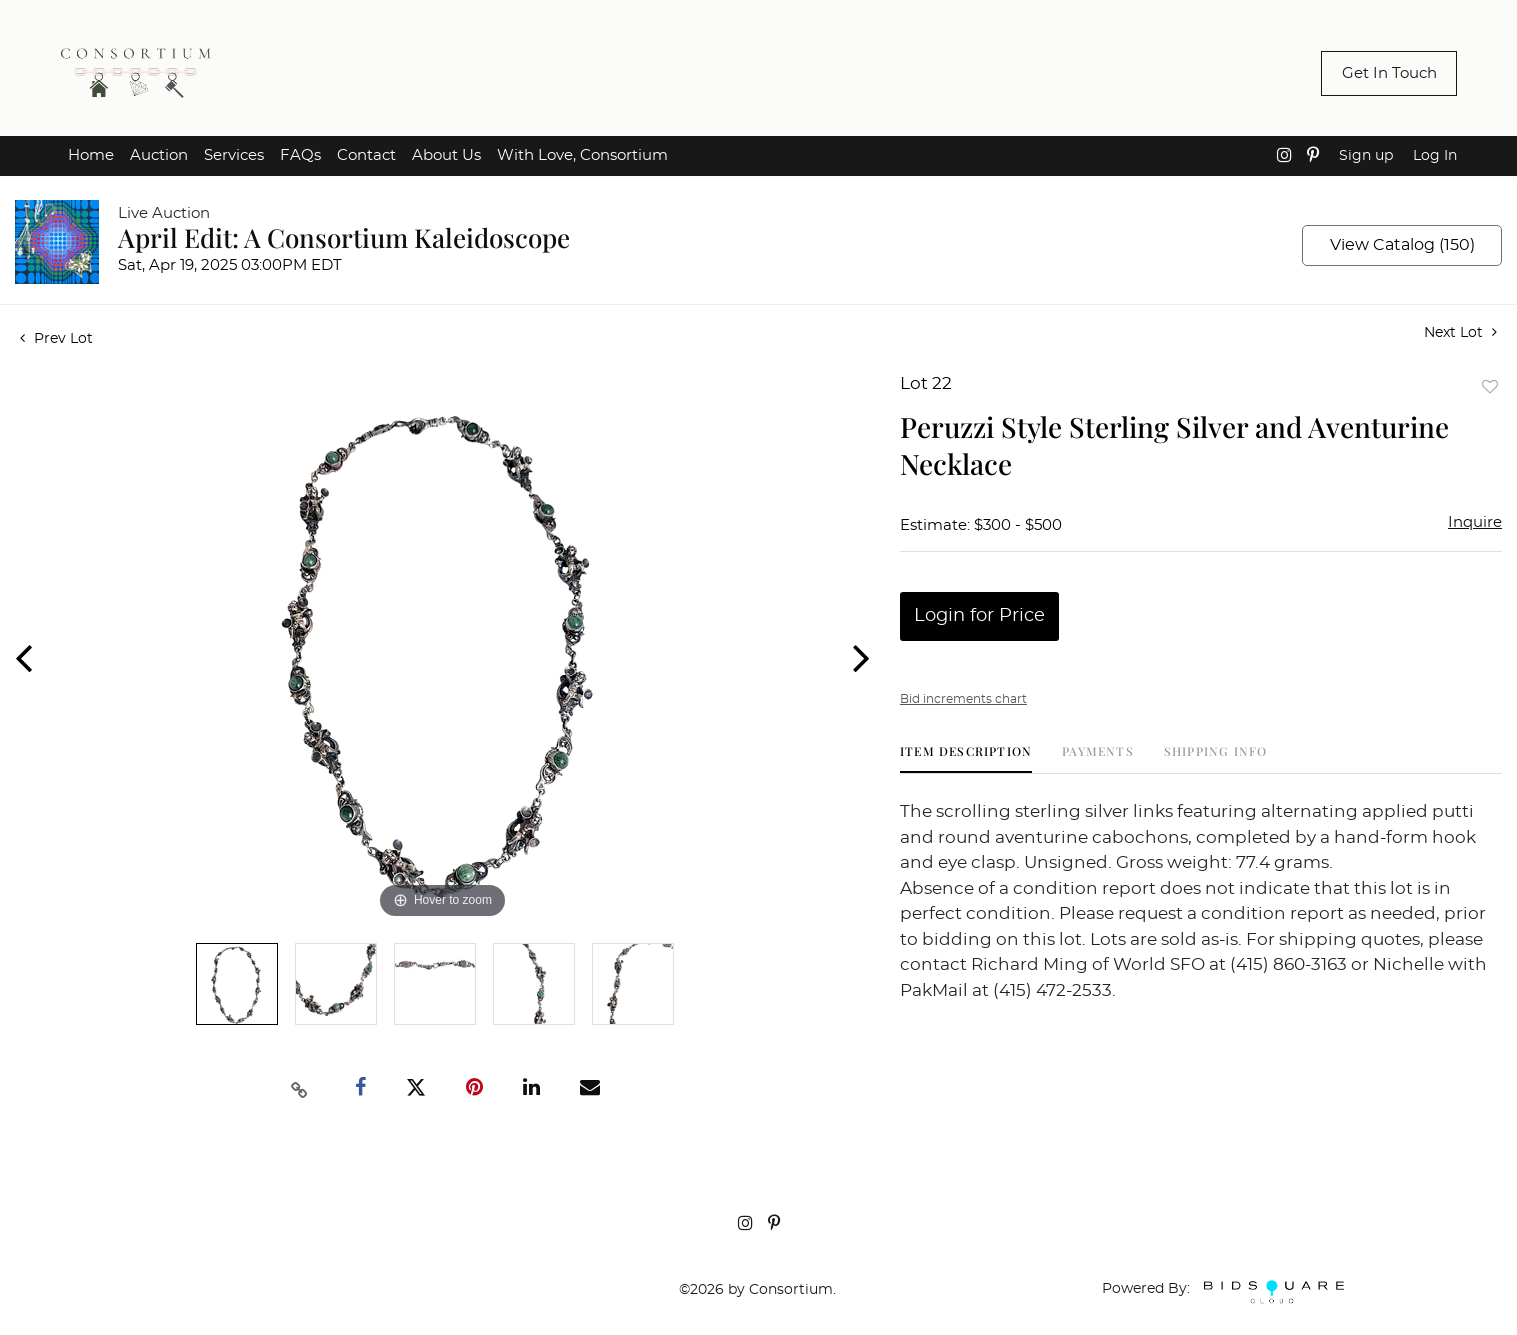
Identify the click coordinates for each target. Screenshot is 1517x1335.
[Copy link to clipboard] (300, 1088)
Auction (159, 155)
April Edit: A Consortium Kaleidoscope (344, 237)
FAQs (300, 155)
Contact (366, 155)
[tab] (966, 758)
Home (91, 155)
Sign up (1366, 156)
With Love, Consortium (582, 155)
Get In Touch (1389, 73)
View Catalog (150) (1402, 245)
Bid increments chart (963, 699)
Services (234, 155)
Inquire (1475, 522)
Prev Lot (56, 339)
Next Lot (1460, 332)
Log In (1435, 156)
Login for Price (979, 616)
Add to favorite (1490, 386)
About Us (446, 155)
